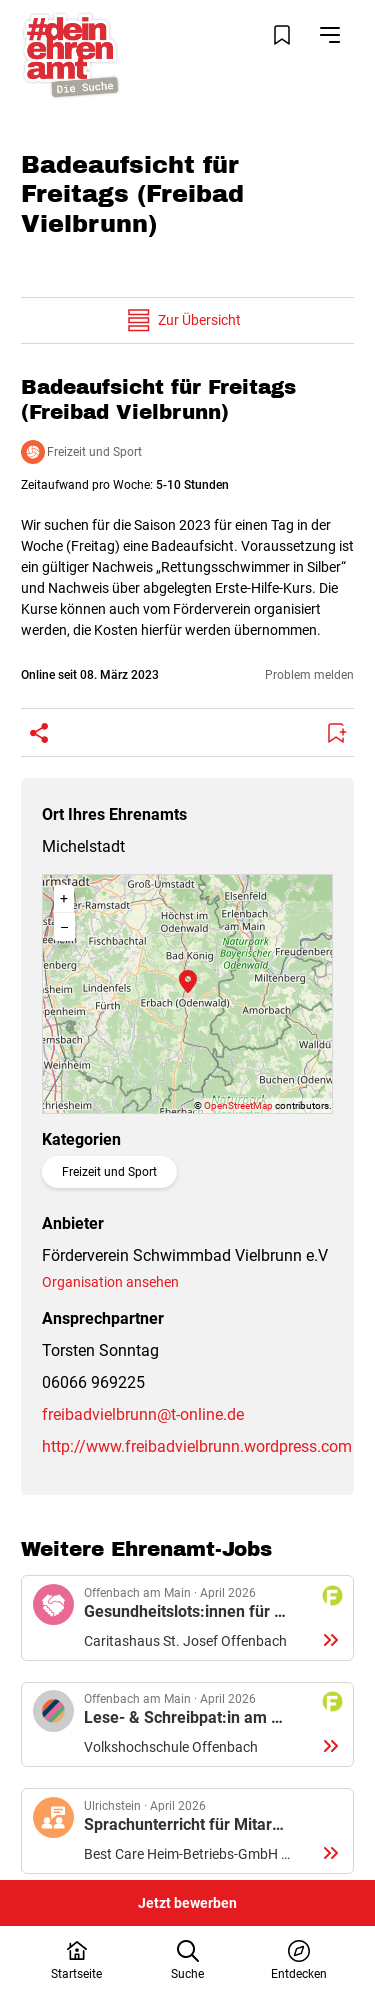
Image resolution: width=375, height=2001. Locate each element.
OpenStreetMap (238, 1105)
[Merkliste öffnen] (282, 35)
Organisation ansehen (110, 1282)
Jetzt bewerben (187, 1903)
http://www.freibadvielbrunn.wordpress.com (197, 1446)
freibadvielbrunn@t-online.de (143, 1414)
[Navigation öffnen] (330, 35)
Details (187, 1618)
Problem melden (309, 675)
